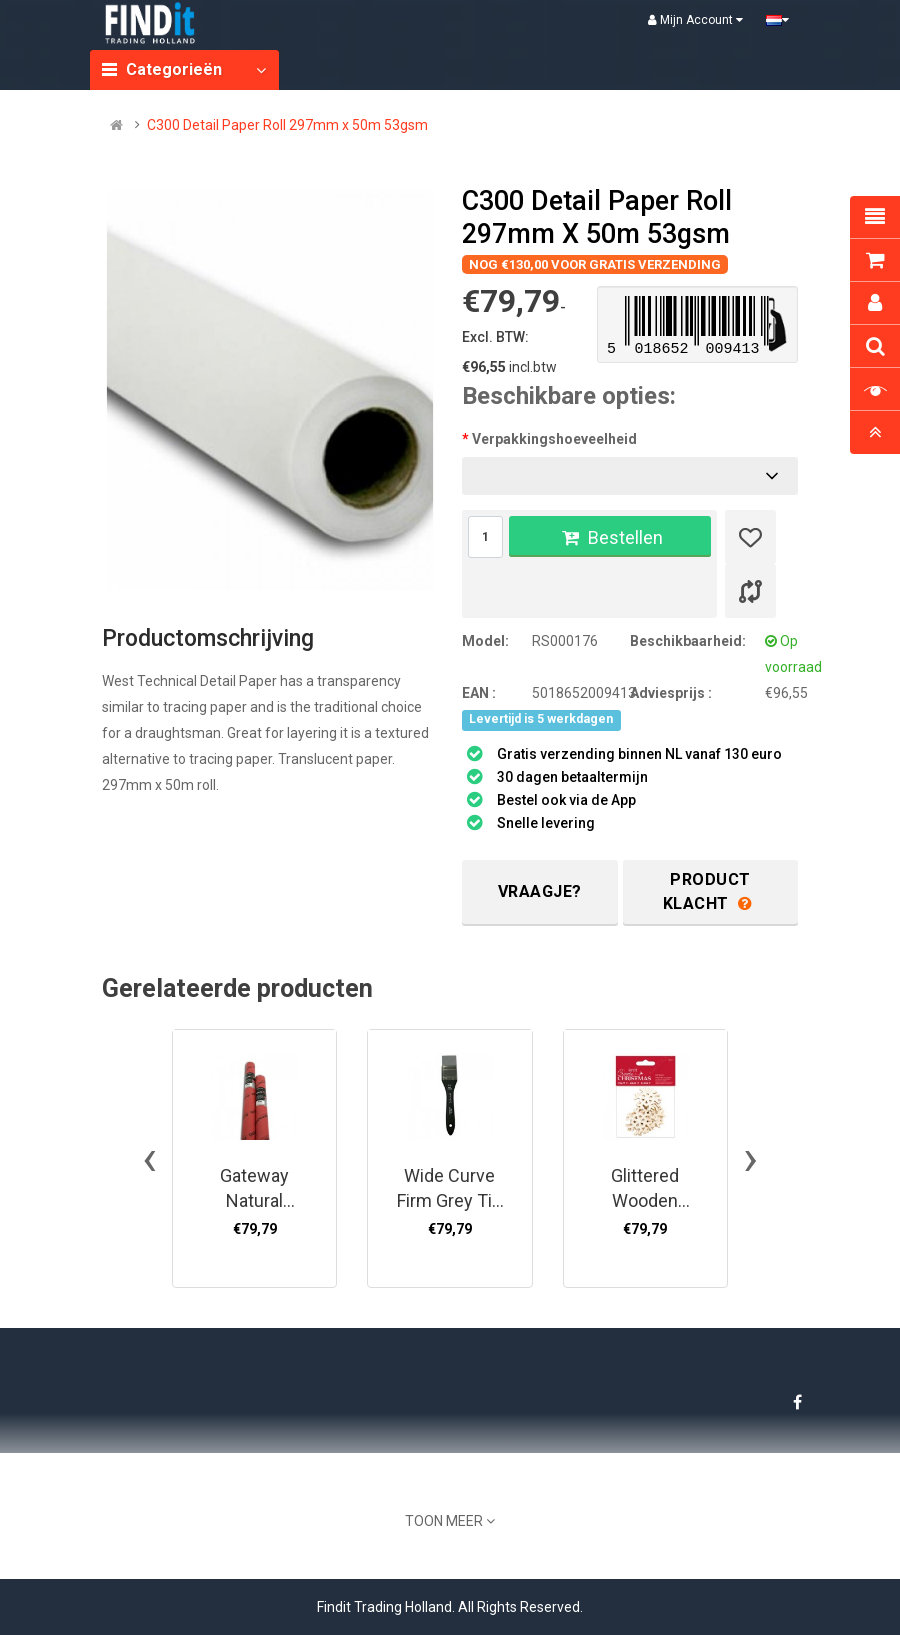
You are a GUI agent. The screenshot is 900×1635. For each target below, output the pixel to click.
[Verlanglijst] (750, 537)
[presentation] (149, 1158)
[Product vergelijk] (750, 591)
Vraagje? (540, 891)
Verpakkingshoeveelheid (554, 439)
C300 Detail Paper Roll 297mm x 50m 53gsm (287, 125)
